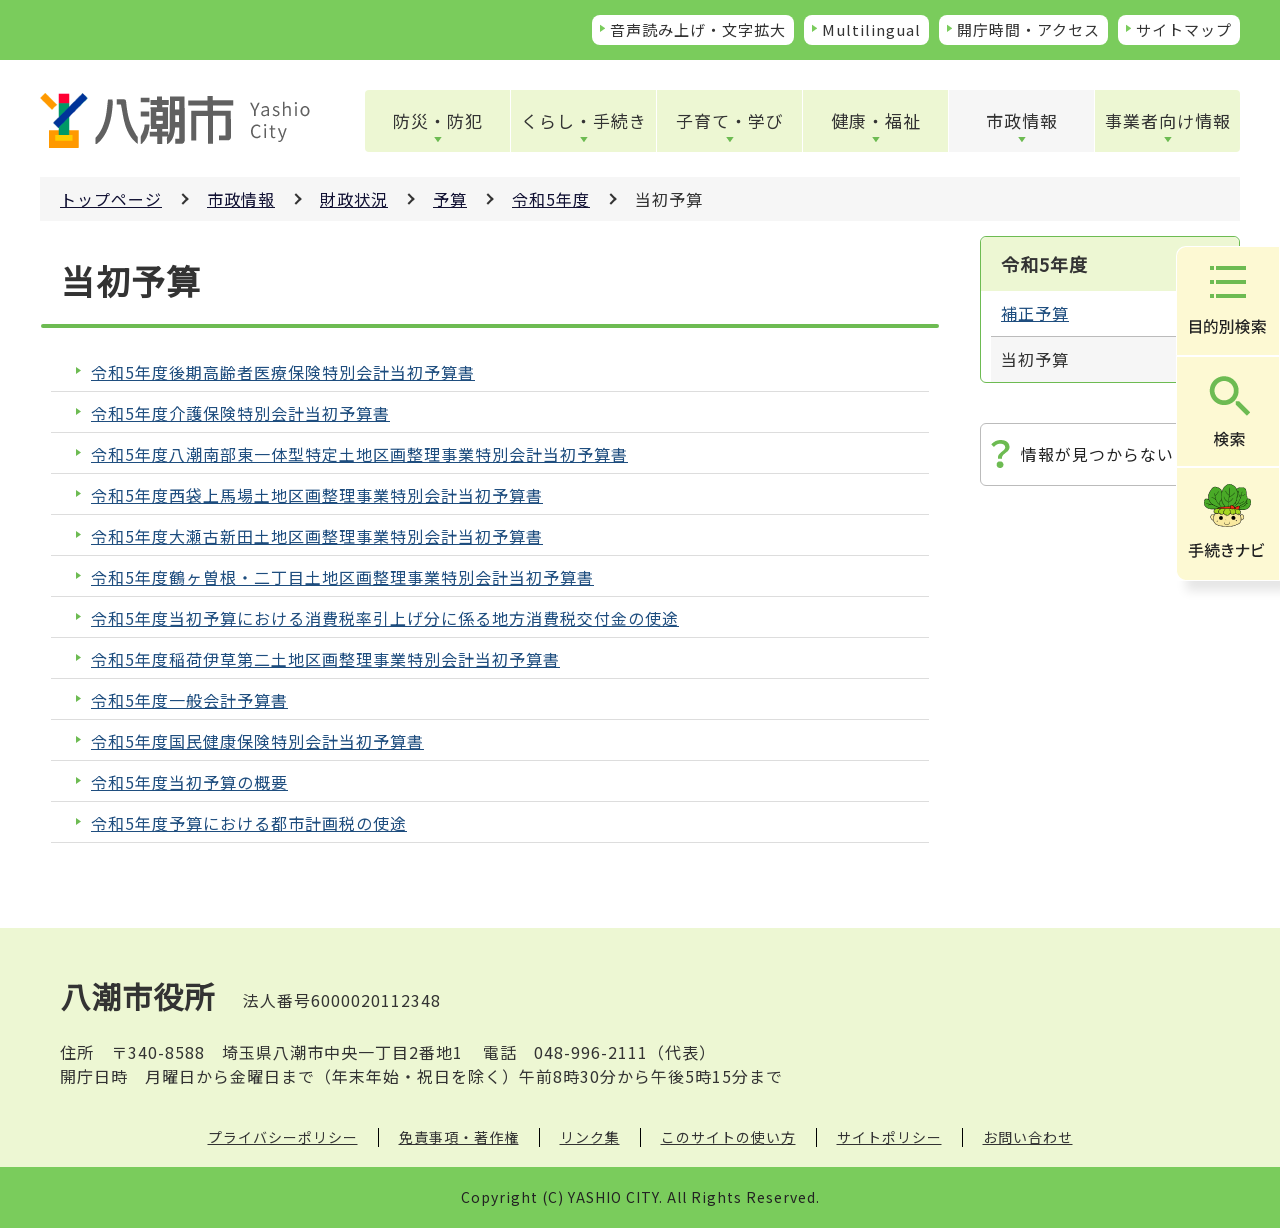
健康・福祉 (876, 120)
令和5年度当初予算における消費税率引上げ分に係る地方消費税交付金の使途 (385, 618)
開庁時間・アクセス (1028, 29)
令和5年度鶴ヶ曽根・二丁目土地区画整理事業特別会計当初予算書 (342, 577)
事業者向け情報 (1168, 120)
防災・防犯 (438, 120)
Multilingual (871, 29)
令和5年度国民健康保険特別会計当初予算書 (257, 741)
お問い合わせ (1028, 1137)
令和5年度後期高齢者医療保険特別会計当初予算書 (283, 372)
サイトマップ (1184, 29)
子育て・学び (730, 120)
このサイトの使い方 (728, 1137)
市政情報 (1022, 120)
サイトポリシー (889, 1137)
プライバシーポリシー (283, 1137)
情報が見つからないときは (1123, 454)
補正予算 (1035, 313)
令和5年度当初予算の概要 (189, 782)
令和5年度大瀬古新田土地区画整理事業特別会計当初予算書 (317, 536)
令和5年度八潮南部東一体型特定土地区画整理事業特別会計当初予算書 (359, 454)
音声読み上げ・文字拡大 (698, 29)
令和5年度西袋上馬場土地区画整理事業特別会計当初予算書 (317, 495)
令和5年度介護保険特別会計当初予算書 (240, 413)
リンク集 (590, 1137)
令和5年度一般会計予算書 (189, 700)
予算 (450, 199)
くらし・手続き (584, 120)
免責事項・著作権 (459, 1137)
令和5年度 (551, 199)
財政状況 (354, 199)
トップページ (111, 199)
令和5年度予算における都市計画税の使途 (249, 823)
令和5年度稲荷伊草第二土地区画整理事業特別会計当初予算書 (325, 659)
